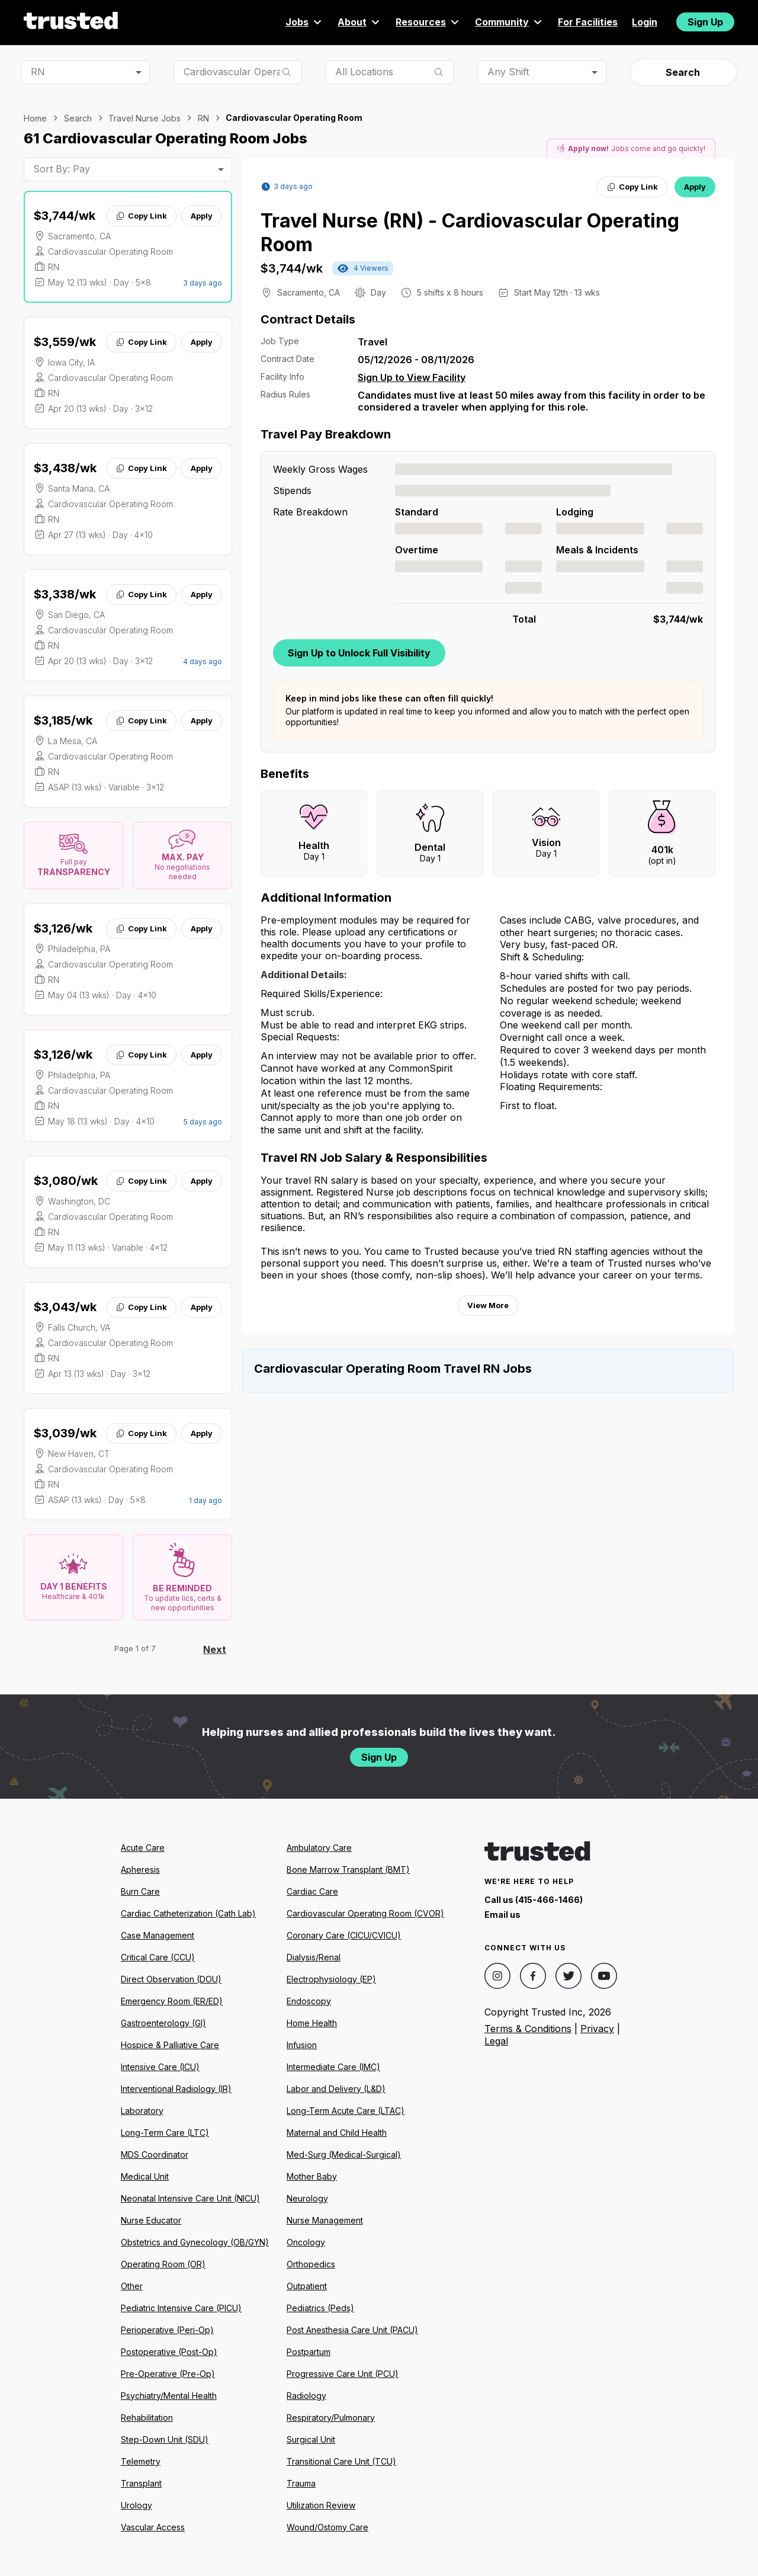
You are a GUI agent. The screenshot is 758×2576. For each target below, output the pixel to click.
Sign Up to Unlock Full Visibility (359, 653)
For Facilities (588, 22)
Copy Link (141, 215)
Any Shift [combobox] (508, 72)
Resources (428, 22)
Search (683, 72)
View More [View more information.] (488, 1305)
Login (644, 22)
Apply (202, 215)
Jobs (304, 22)
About (359, 22)
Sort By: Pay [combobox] (61, 169)
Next (214, 1649)
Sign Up (705, 22)
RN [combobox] (38, 72)
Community (509, 22)
